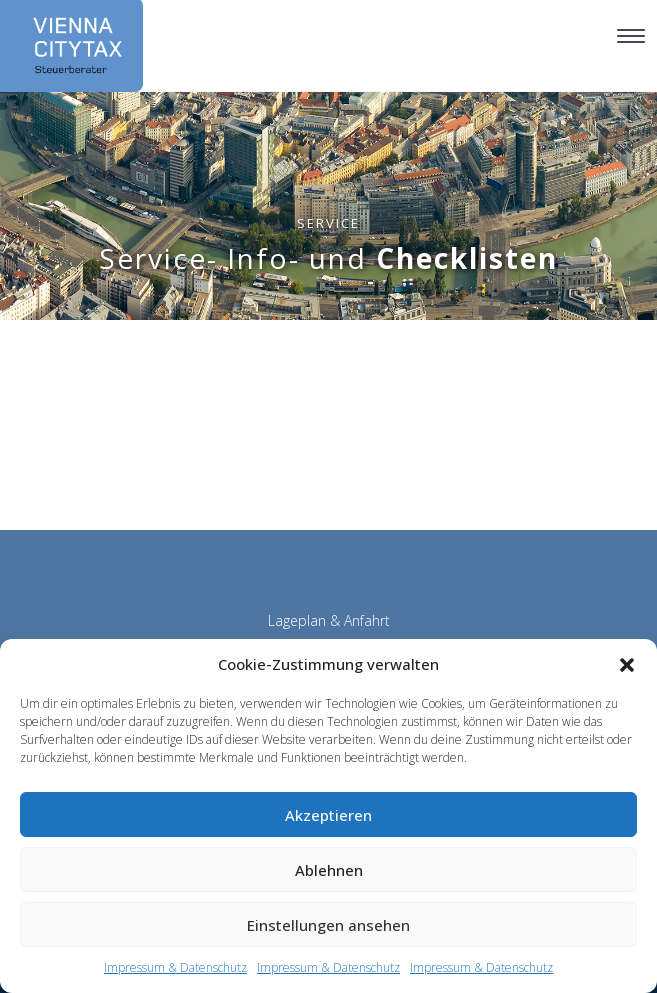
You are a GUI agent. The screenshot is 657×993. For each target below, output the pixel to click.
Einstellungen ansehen (328, 925)
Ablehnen (329, 870)
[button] (627, 665)
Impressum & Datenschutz (175, 967)
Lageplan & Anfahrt (329, 620)
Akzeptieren (328, 815)
